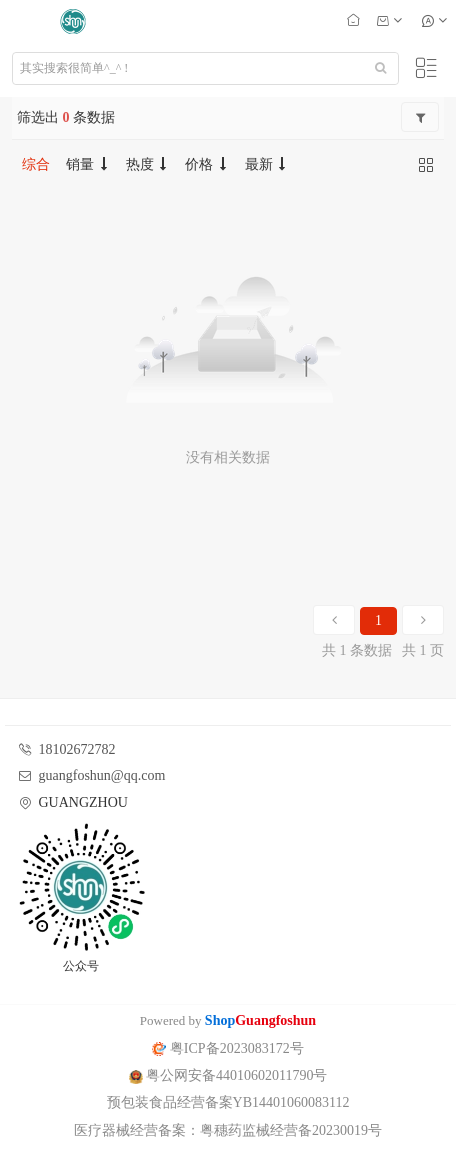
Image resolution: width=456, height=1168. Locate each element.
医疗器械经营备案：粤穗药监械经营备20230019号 (228, 1130)
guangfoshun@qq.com (102, 775)
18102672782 (77, 749)
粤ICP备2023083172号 (227, 1048)
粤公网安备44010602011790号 (228, 1075)
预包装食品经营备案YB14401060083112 (228, 1102)
